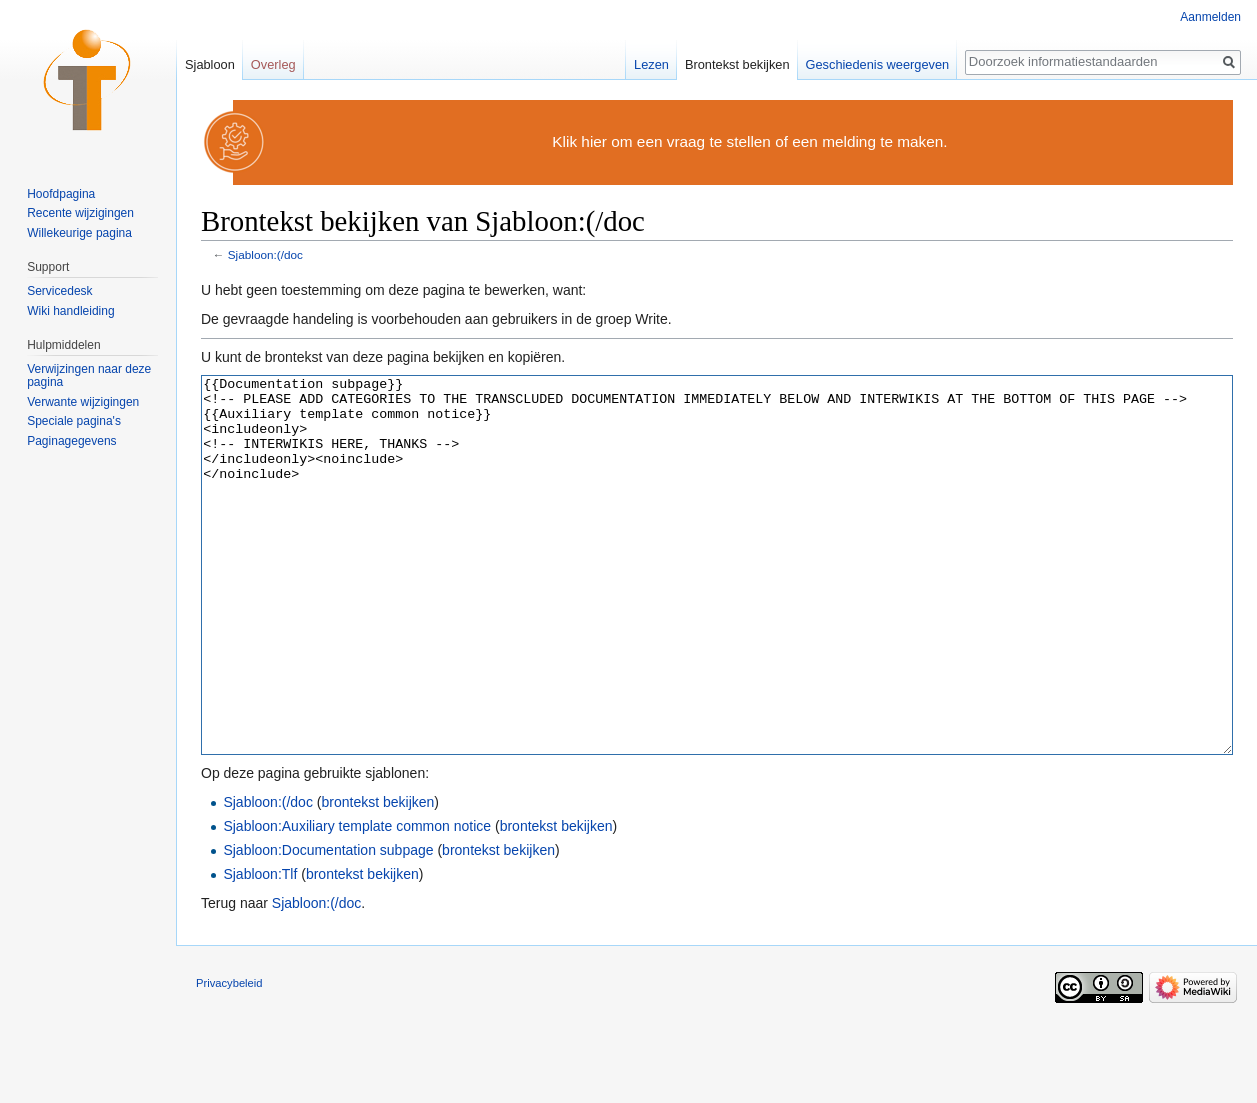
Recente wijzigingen (80, 213)
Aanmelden (1210, 17)
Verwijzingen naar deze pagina (89, 376)
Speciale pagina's (74, 421)
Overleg (273, 64)
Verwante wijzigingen (83, 402)
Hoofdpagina (61, 194)
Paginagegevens (71, 441)
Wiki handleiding (70, 311)
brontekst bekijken (377, 877)
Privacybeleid (229, 1058)
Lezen (651, 64)
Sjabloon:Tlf (260, 949)
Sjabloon (210, 64)
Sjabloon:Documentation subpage (328, 925)
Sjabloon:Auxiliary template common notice (357, 901)
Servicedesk (59, 291)
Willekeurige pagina (79, 233)
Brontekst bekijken (737, 64)
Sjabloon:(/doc (265, 254)
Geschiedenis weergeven (878, 64)
